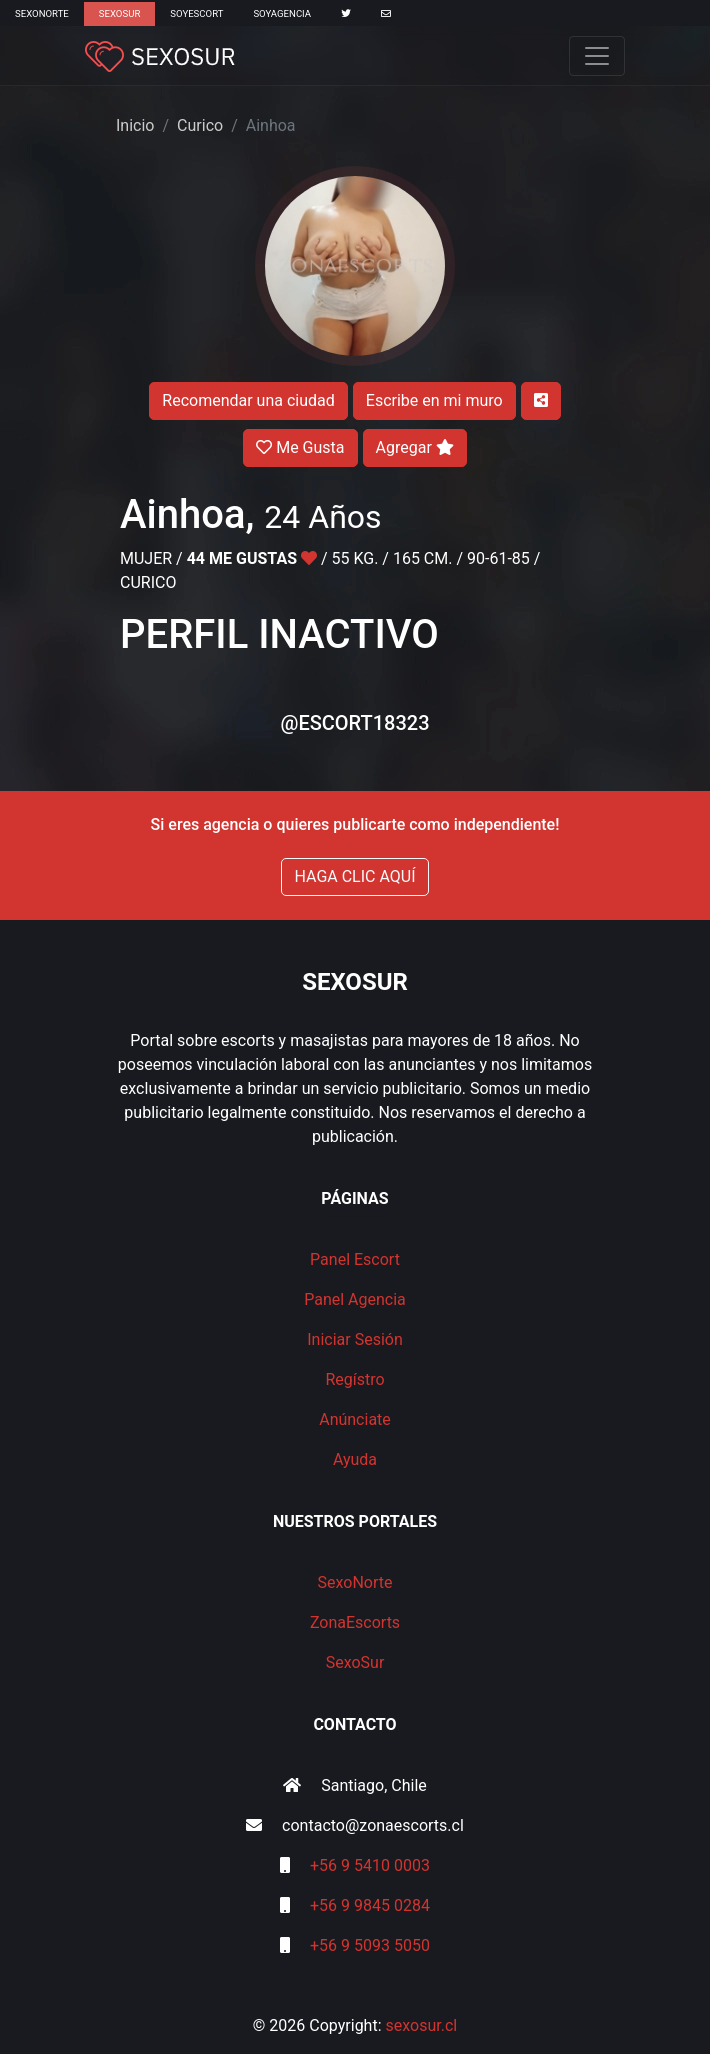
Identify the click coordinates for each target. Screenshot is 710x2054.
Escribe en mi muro (434, 400)
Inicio (135, 125)
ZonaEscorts (355, 1622)
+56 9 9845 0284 (370, 1905)
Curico (200, 125)
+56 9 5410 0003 (370, 1865)
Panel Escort (355, 1259)
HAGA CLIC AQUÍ (354, 876)
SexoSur (119, 13)
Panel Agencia (355, 1299)
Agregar (415, 447)
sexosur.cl (422, 2025)
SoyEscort (196, 13)
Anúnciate (355, 1419)
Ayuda (355, 1459)
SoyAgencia (282, 13)
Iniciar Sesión (355, 1339)
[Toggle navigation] (597, 56)
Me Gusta (300, 447)
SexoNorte (42, 13)
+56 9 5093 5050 (370, 1945)
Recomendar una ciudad (248, 400)
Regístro (354, 1379)
